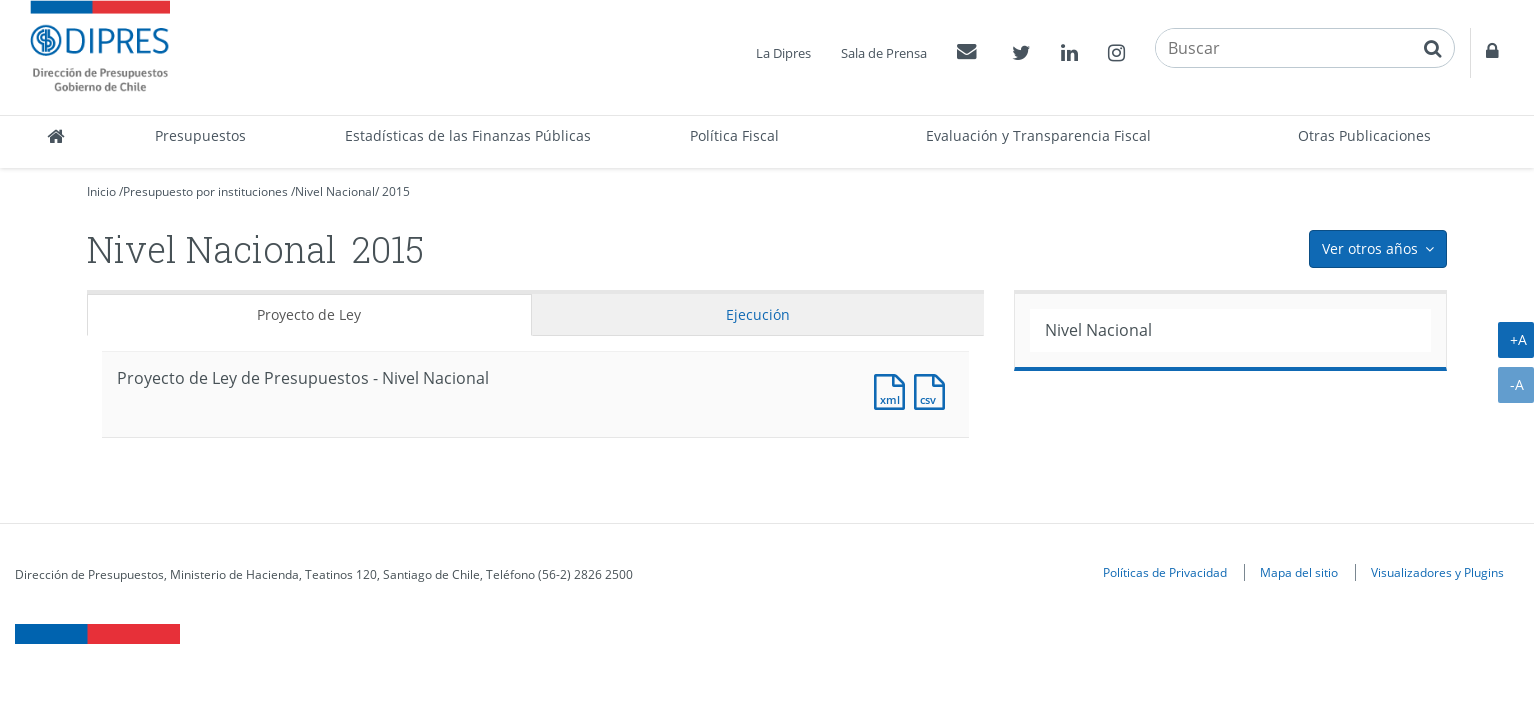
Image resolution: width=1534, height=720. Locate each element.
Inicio (101, 191)
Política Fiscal (734, 135)
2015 (396, 191)
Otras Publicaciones (1364, 135)
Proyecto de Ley (309, 314)
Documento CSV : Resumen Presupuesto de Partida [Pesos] (934, 389)
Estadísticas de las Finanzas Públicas (468, 135)
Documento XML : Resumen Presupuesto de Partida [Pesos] (894, 389)
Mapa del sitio (1299, 572)
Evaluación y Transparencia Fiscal (1038, 135)
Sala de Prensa (884, 53)
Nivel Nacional (335, 191)
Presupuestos (200, 135)
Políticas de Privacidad (1165, 572)
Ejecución (758, 314)
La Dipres (783, 53)
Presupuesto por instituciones (205, 191)
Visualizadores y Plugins (1437, 572)
